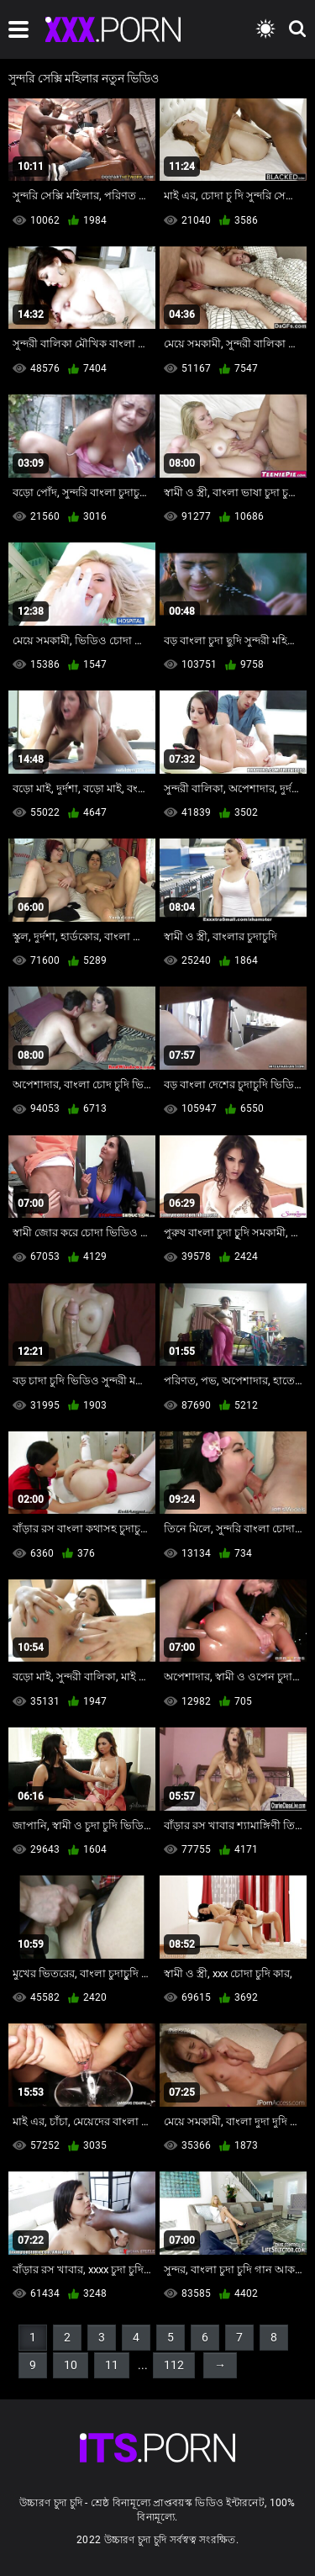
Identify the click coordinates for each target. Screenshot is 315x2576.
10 (70, 2365)
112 (174, 2365)
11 (111, 2365)
